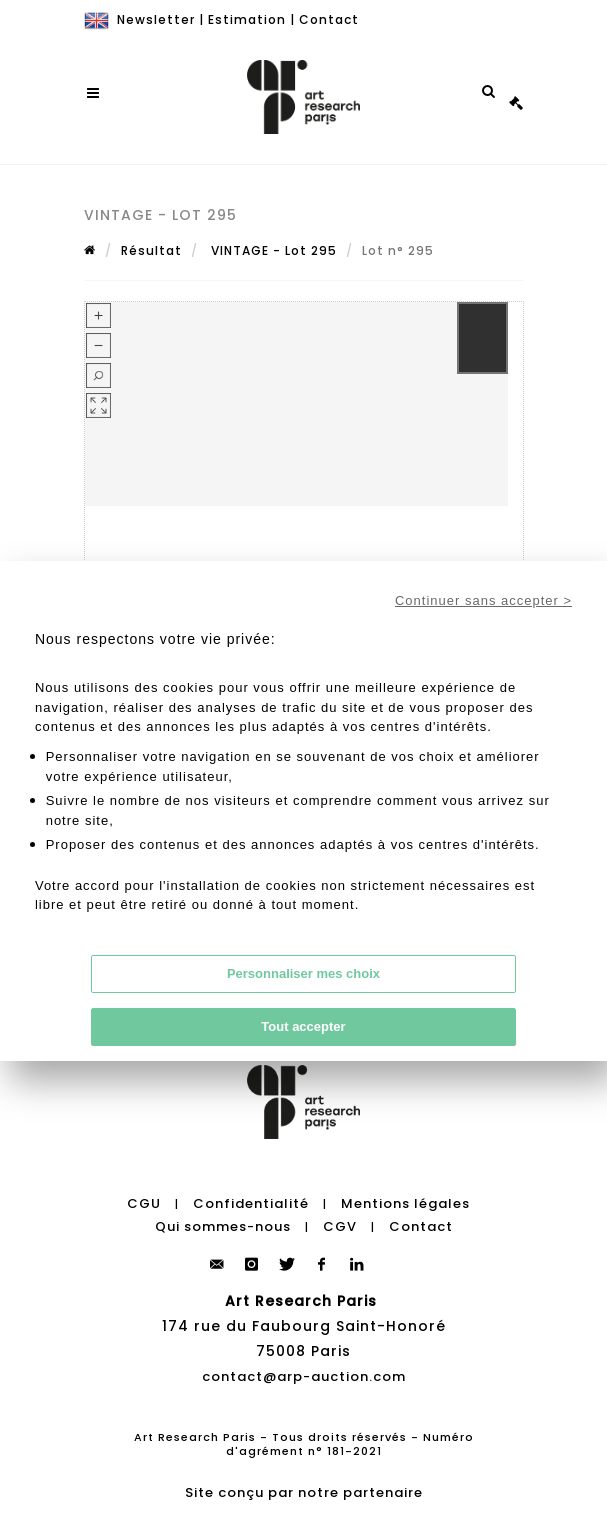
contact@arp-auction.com (304, 1376)
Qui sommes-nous (223, 1226)
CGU (144, 1203)
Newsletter (156, 19)
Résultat (151, 250)
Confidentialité (251, 1203)
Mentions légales (405, 1203)
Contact (329, 19)
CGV (340, 1226)
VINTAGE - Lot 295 (272, 250)
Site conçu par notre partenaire (304, 1492)
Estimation (247, 19)
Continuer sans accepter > (483, 600)
